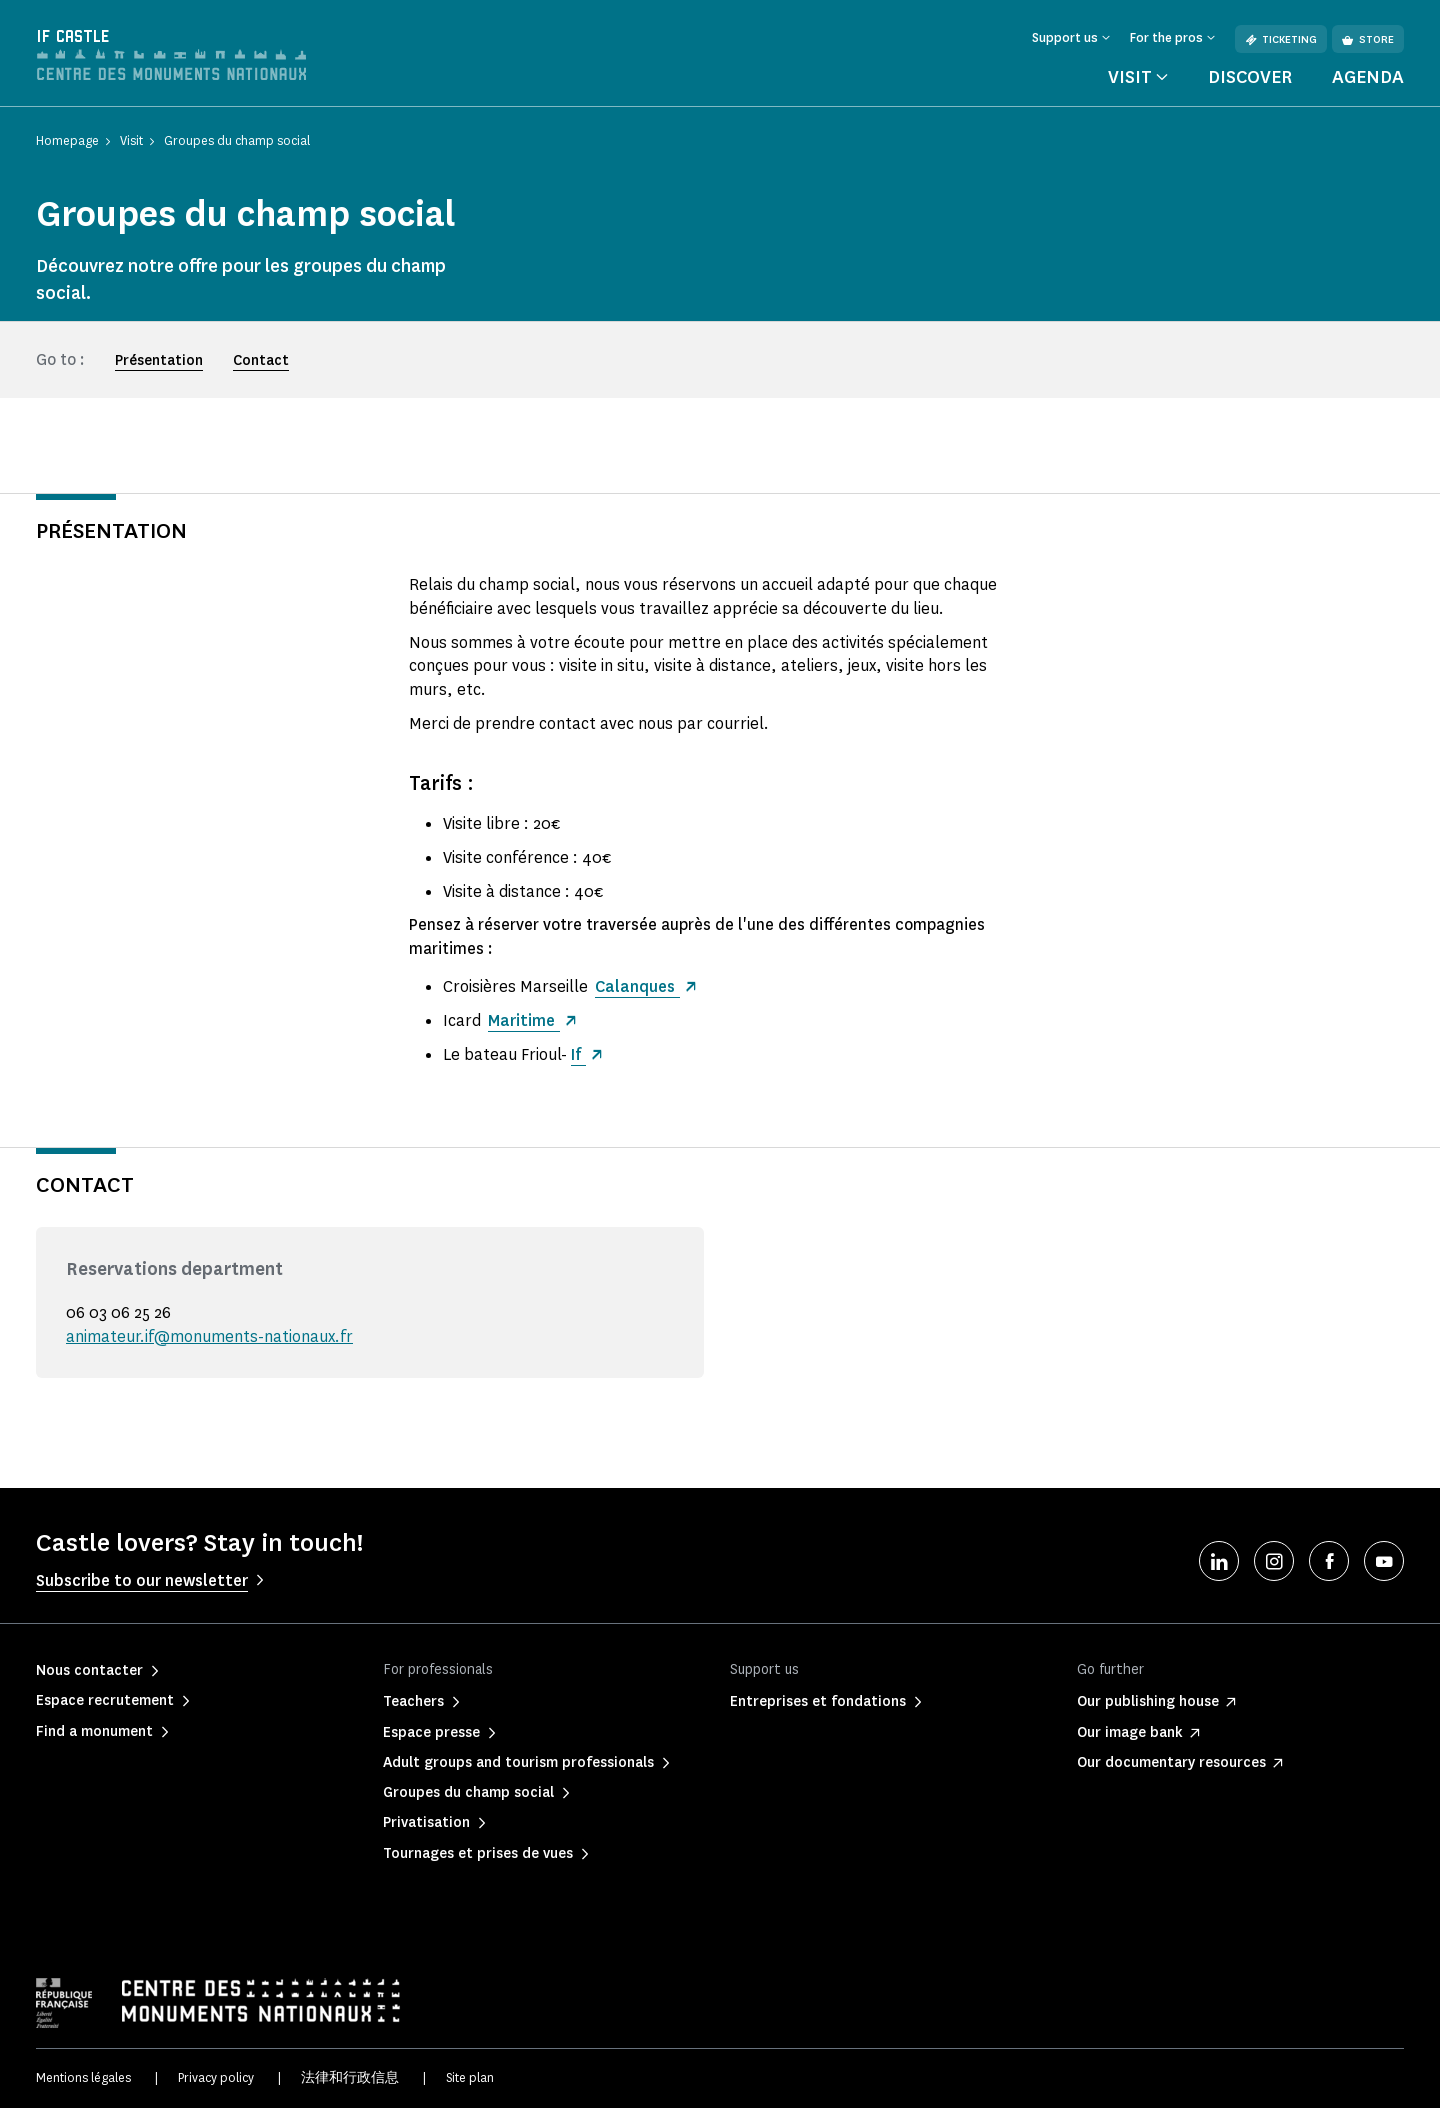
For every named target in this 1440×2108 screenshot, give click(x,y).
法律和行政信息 (350, 2077)
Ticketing (1281, 39)
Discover (1250, 77)
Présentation (159, 360)
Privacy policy (216, 2077)
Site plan (470, 2077)
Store (1368, 39)
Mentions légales (83, 2077)
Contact (261, 360)
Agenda (1368, 77)
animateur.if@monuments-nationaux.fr (209, 1336)
